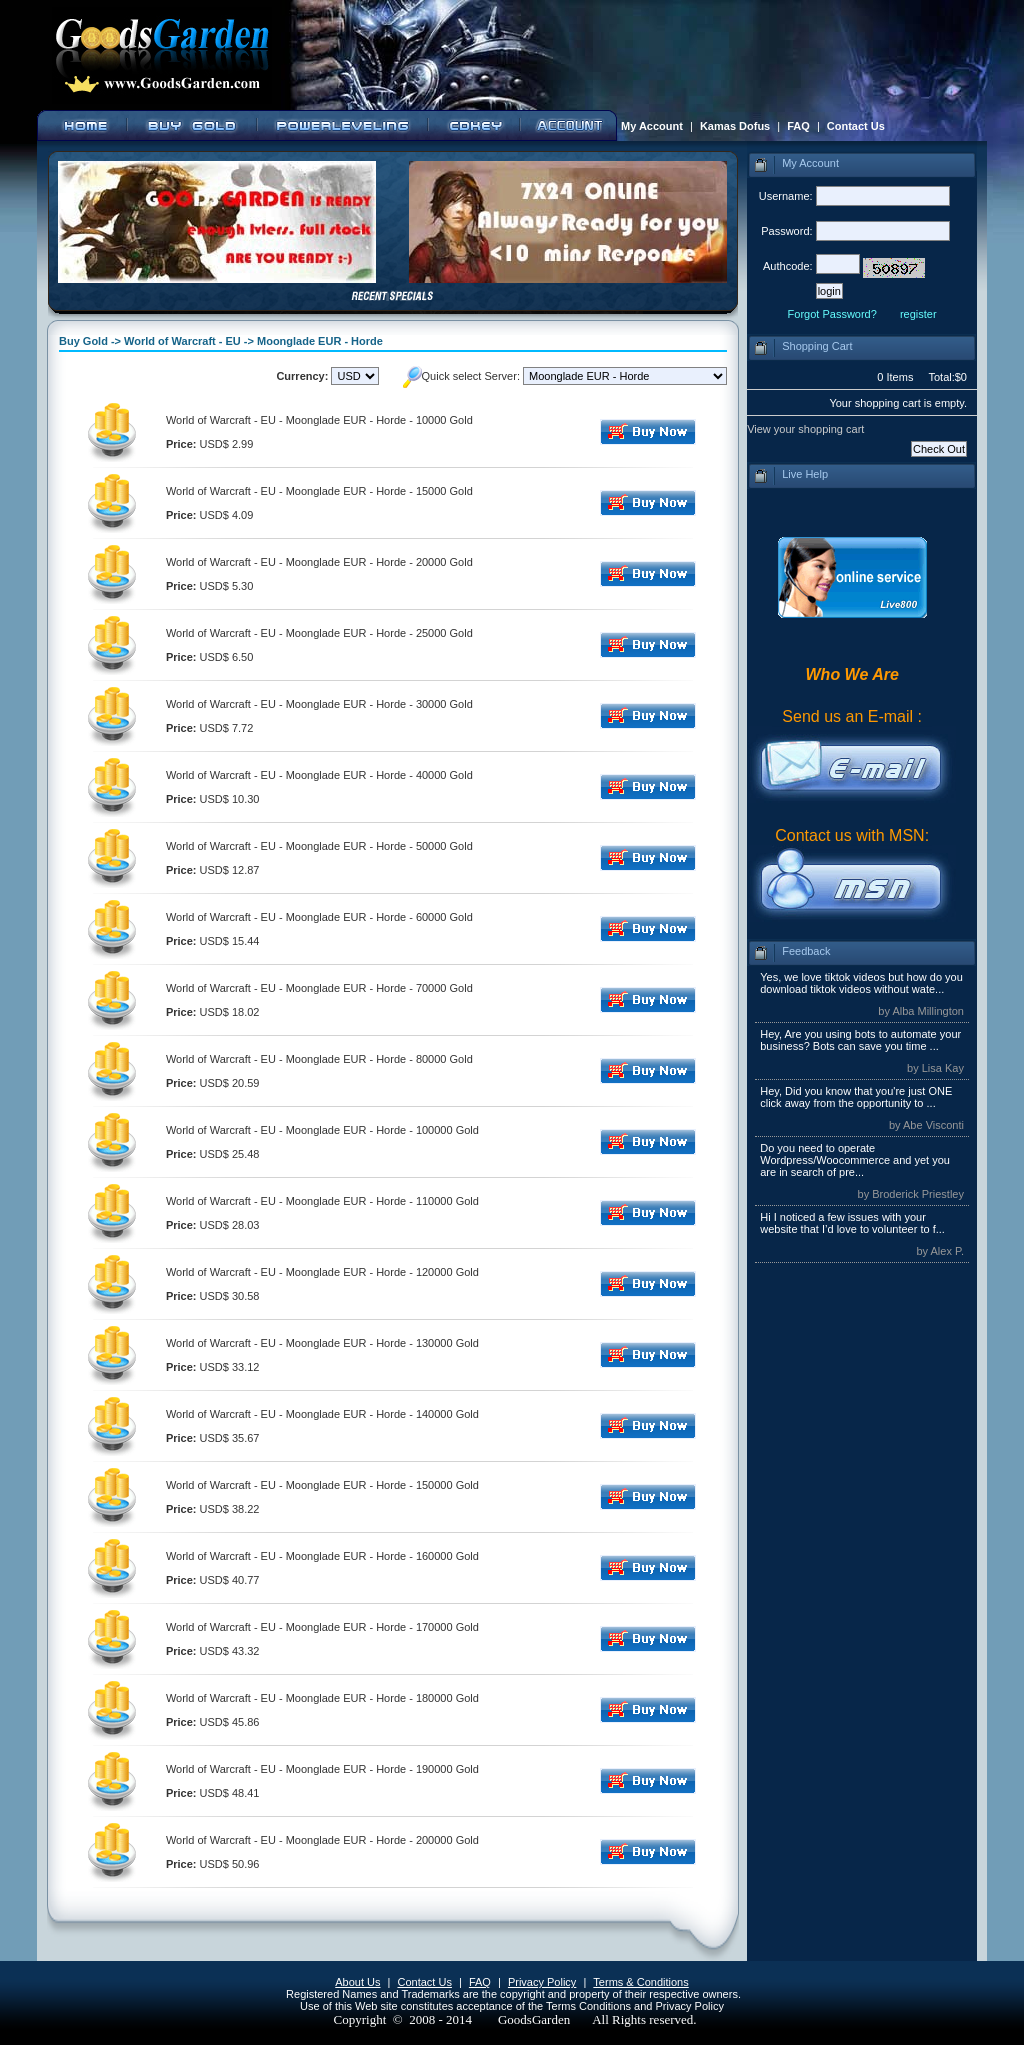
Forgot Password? (832, 314)
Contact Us (856, 126)
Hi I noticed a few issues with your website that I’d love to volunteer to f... (852, 1223)
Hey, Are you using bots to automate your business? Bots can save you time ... (860, 1040)
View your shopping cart (805, 429)
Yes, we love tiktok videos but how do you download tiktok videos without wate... (861, 983)
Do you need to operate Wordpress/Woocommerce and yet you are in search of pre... (855, 1160)
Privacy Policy (542, 1982)
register (918, 314)
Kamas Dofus (735, 126)
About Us (357, 1982)
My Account (652, 126)
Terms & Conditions (640, 1982)
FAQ (798, 126)
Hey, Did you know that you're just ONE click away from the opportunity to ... (856, 1097)
